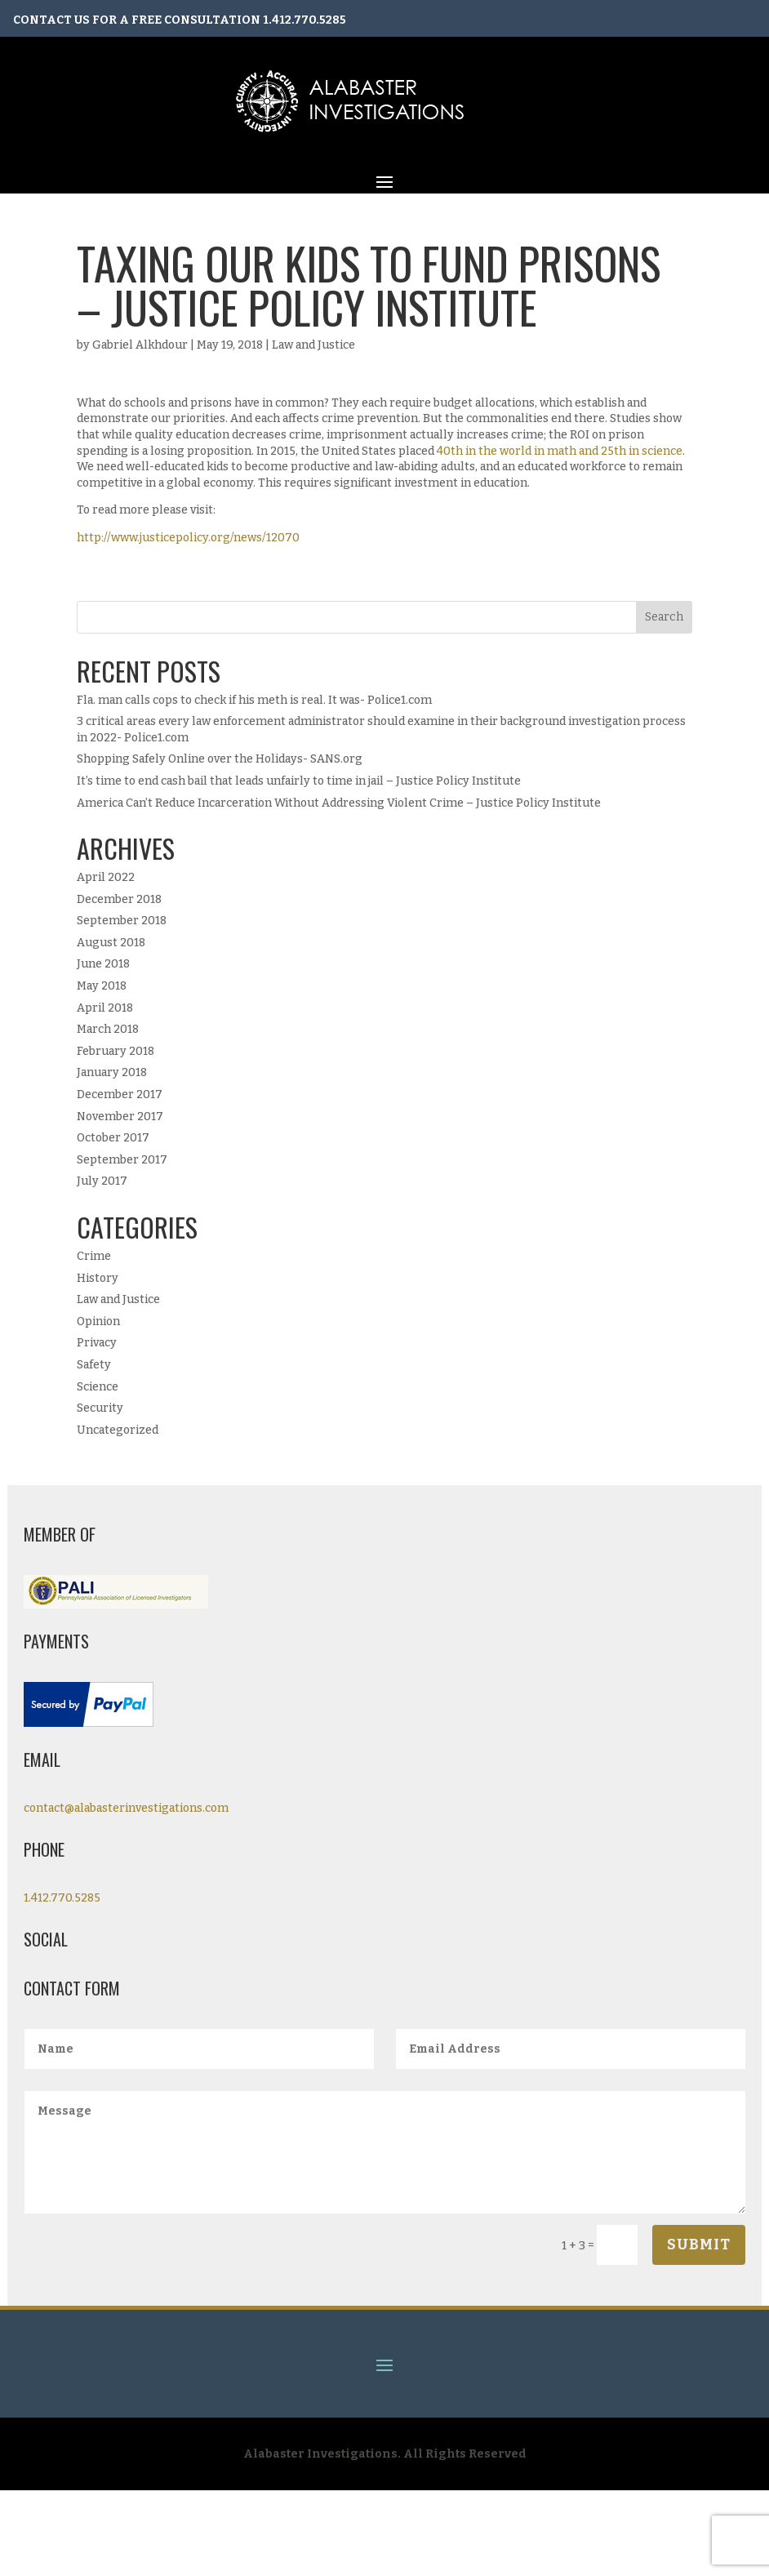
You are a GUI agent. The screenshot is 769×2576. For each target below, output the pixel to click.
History (97, 1278)
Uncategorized (117, 1430)
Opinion (98, 1321)
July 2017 (102, 1181)
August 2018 (111, 943)
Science (97, 1387)
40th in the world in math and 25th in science (559, 451)
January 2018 (112, 1072)
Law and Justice (313, 345)
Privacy (97, 1343)
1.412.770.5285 (304, 20)
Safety (94, 1365)
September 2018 (122, 921)
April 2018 (105, 1008)
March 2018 (108, 1029)
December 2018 (119, 899)
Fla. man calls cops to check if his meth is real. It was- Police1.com (254, 700)
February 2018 (115, 1051)
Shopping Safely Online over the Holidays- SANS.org (219, 759)
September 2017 (122, 1160)
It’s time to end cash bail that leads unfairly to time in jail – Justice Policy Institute (299, 781)
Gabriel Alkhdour (140, 345)
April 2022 (106, 877)
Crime (94, 1256)
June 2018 (103, 964)
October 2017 (113, 1138)
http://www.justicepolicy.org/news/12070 (188, 538)
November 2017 (120, 1116)
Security (100, 1408)
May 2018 (102, 986)
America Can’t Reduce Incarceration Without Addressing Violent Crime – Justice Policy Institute (339, 803)
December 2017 (119, 1094)
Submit (699, 2244)
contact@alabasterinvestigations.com (126, 1808)
